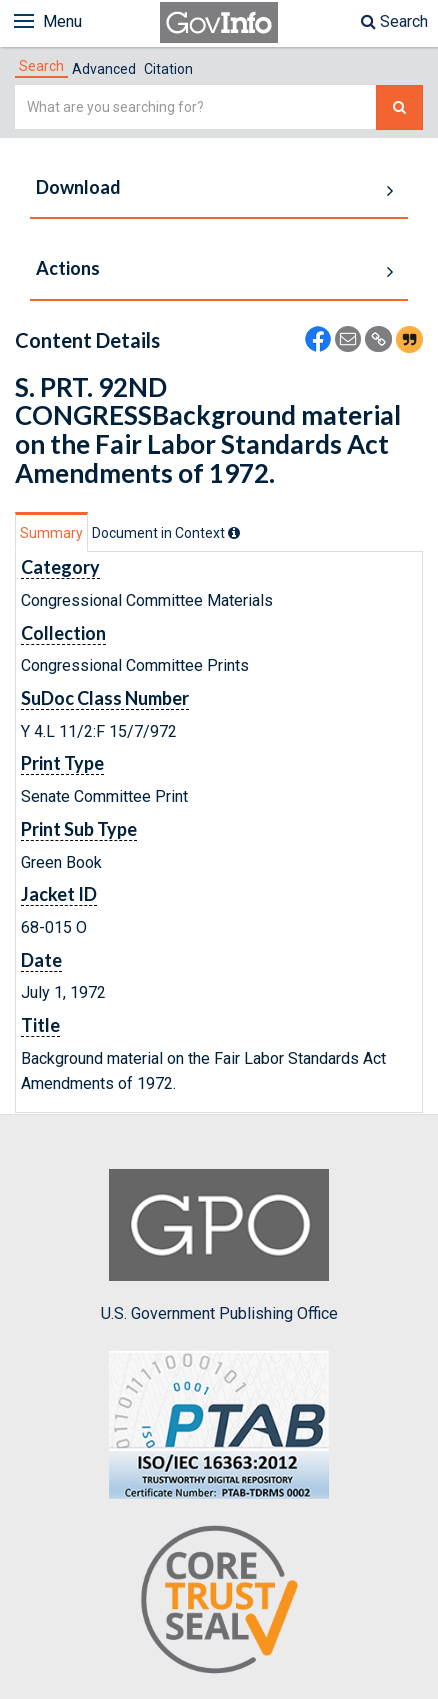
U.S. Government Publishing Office (219, 1246)
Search (394, 21)
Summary (51, 533)
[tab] (41, 66)
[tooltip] (234, 533)
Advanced (104, 69)
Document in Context (166, 533)
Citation (168, 69)
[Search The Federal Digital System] (399, 107)
